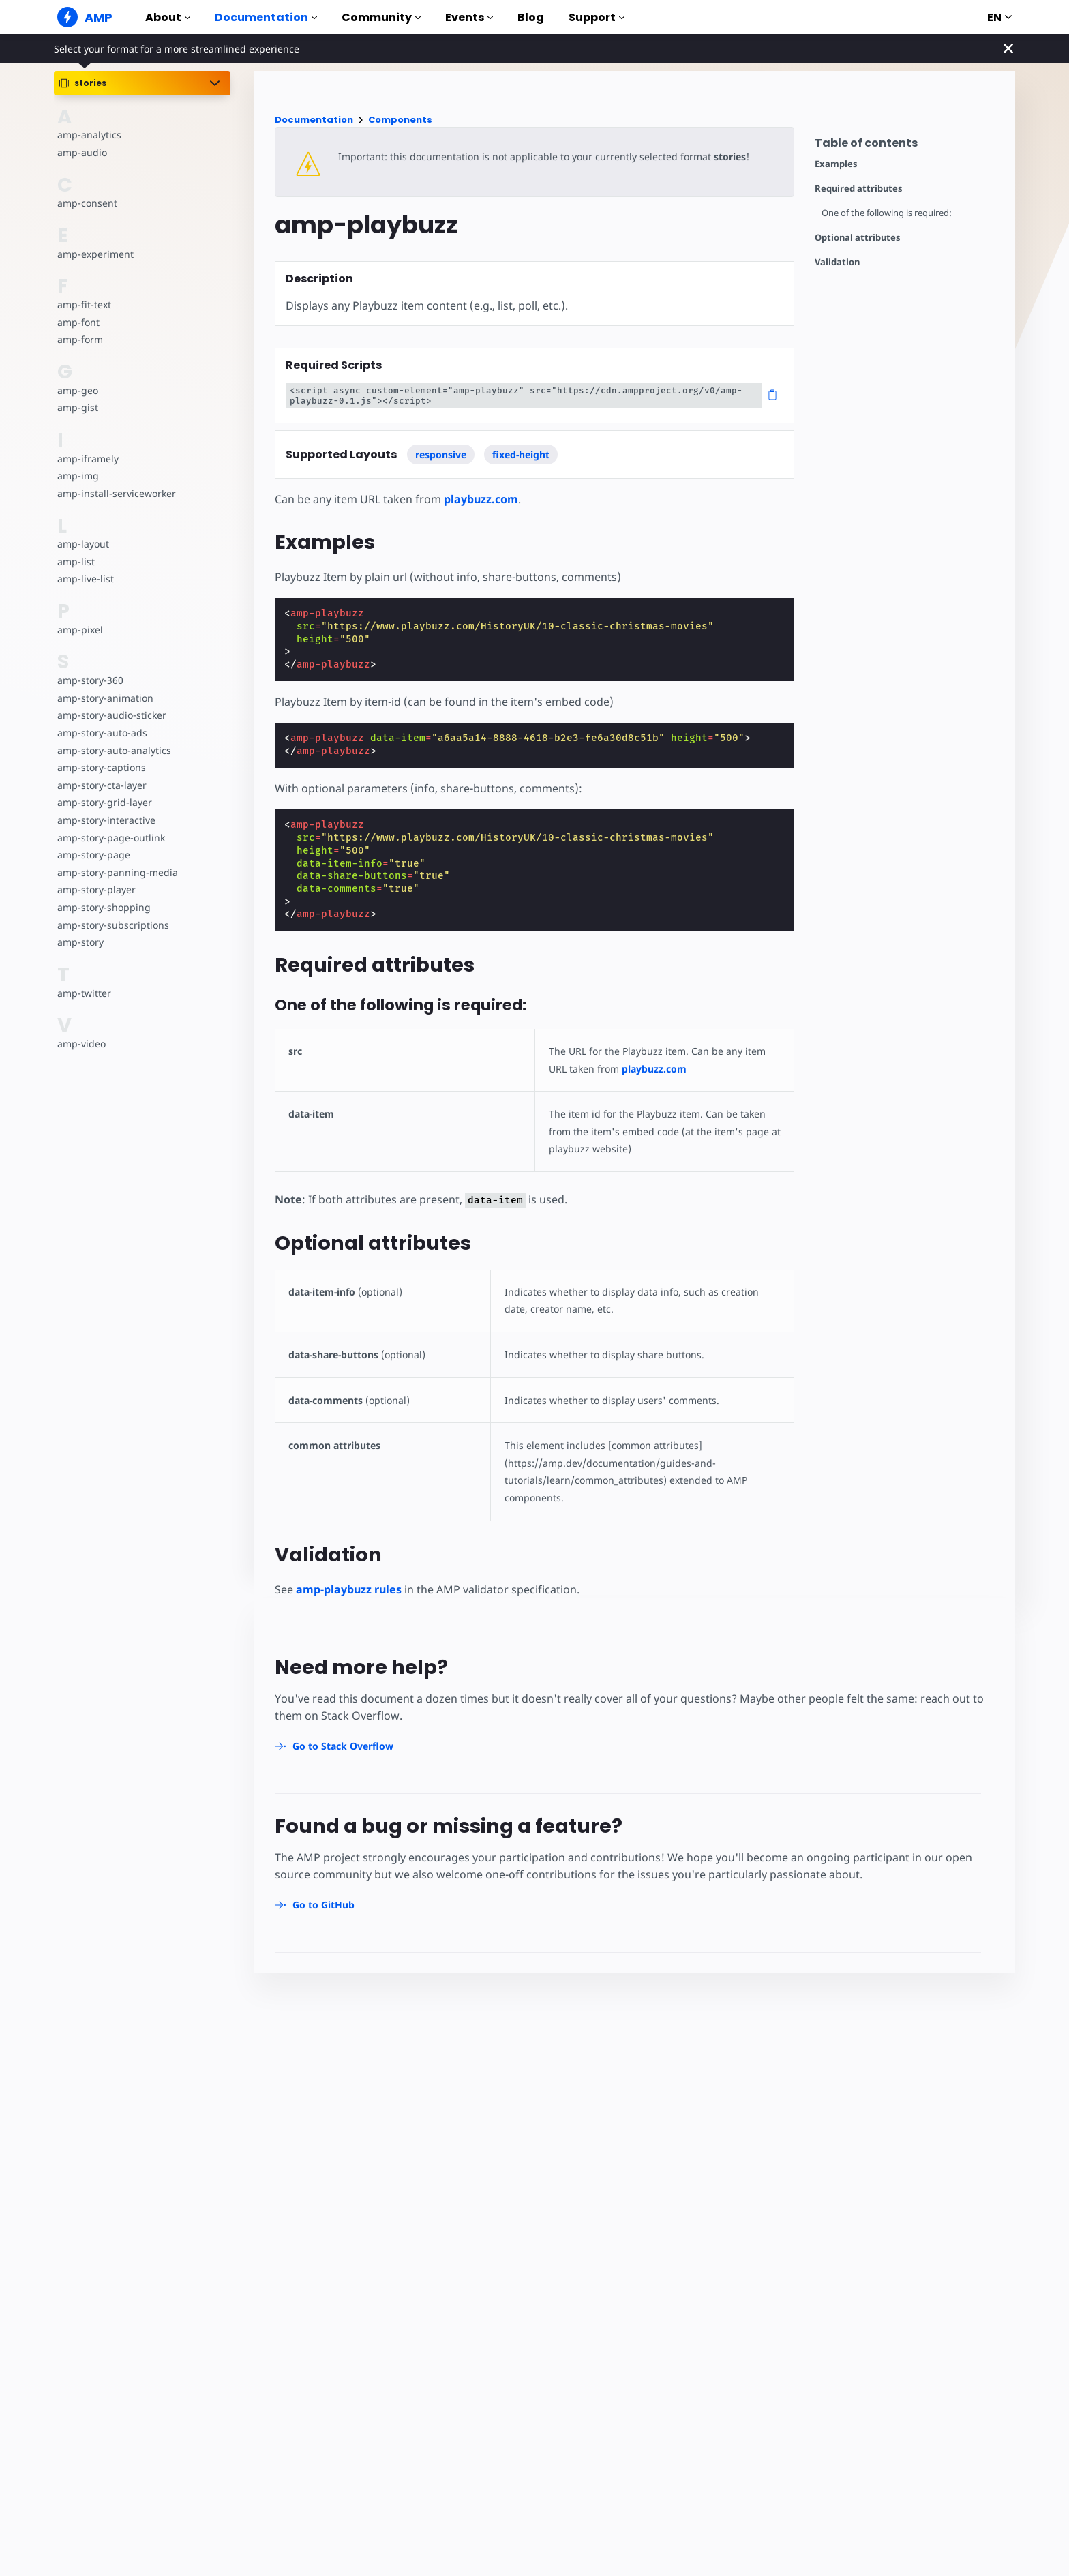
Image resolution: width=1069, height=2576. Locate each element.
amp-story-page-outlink (110, 837)
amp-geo (77, 390)
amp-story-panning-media (116, 872)
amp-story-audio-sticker (110, 714)
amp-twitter (83, 993)
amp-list (75, 561)
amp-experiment (94, 254)
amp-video (81, 1043)
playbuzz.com (479, 499)
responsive (440, 454)
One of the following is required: (888, 213)
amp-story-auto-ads (101, 732)
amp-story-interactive (105, 819)
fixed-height (520, 454)
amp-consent (86, 202)
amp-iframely (87, 458)
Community (381, 17)
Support (596, 17)
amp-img (77, 475)
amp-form (79, 339)
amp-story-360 (90, 680)
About (167, 17)
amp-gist (77, 407)
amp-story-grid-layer (103, 802)
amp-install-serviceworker (115, 493)
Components (400, 119)
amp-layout (82, 543)
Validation (837, 262)
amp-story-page (93, 854)
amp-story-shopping (103, 907)
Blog (530, 17)
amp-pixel (79, 629)
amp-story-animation (104, 697)
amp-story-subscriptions (111, 924)
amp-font (78, 322)
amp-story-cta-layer (101, 785)
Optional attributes (858, 237)
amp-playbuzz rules (349, 1589)
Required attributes (859, 188)
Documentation (266, 17)
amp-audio (81, 152)
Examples (836, 164)
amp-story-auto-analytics (112, 750)
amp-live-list (84, 578)
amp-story (80, 941)
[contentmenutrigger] (908, 146)
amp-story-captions (100, 767)
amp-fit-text (83, 304)
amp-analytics (88, 134)
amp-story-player (95, 889)
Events (469, 17)
